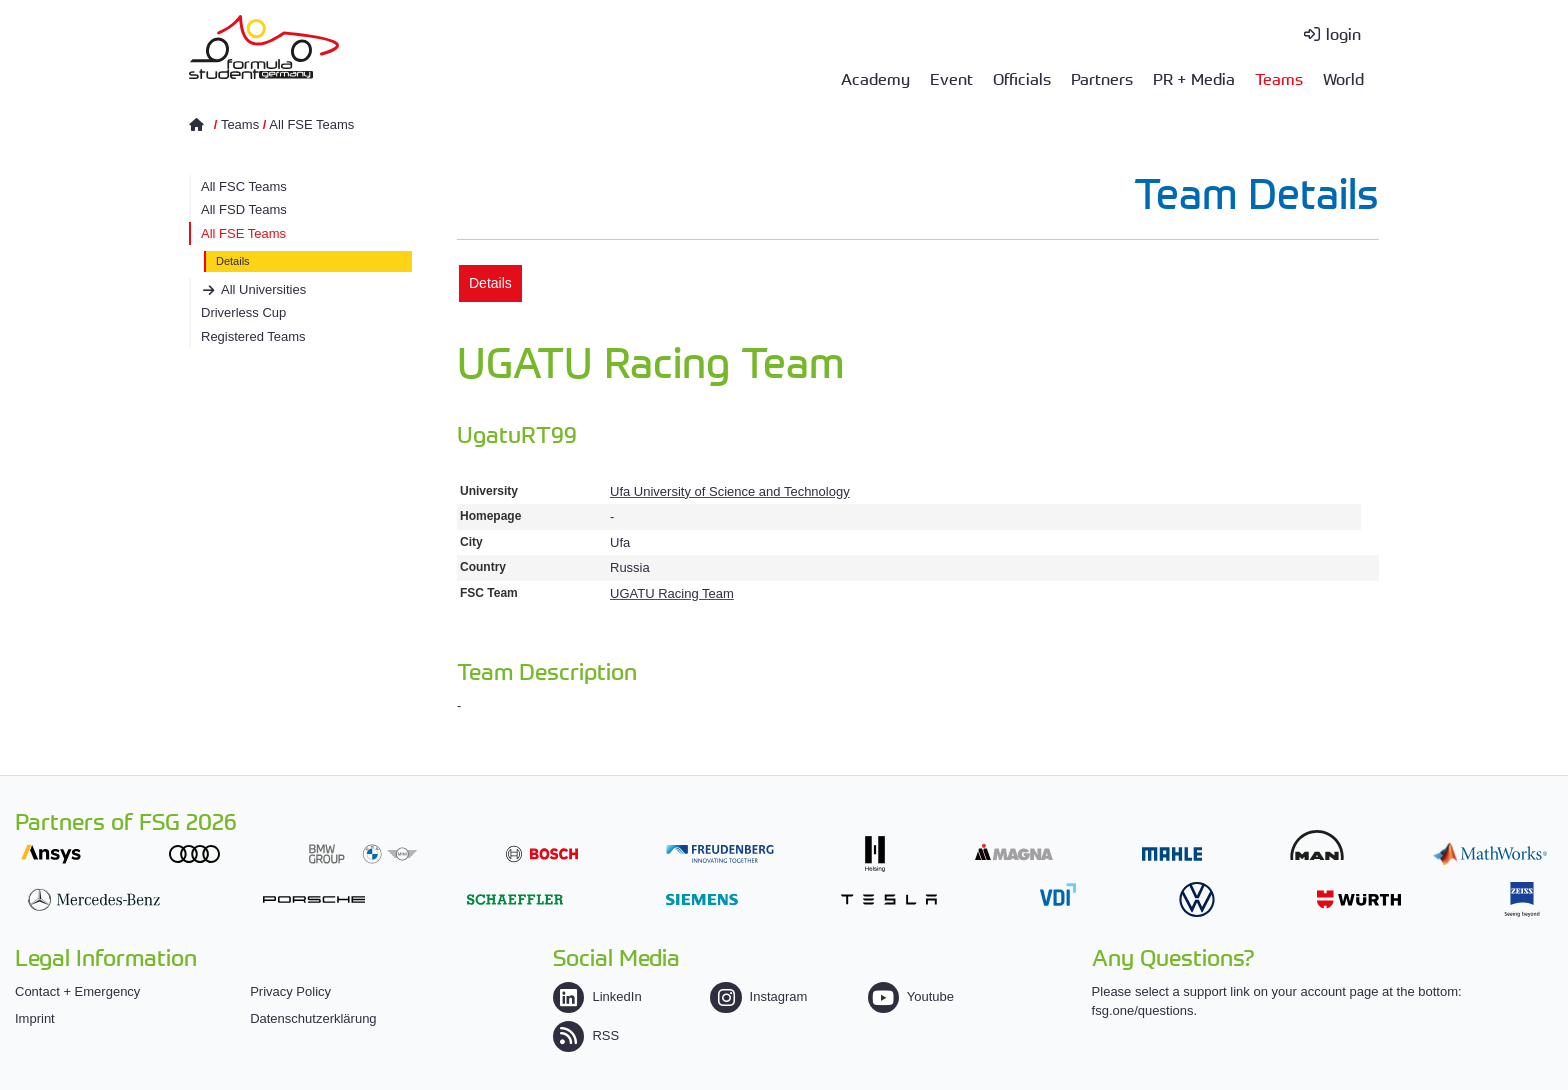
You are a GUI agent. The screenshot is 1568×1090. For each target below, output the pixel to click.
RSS (586, 1035)
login (1343, 33)
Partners (1102, 78)
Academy (875, 78)
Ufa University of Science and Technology (730, 491)
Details (233, 261)
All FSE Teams (311, 124)
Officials (1022, 78)
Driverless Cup (243, 312)
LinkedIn (597, 996)
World (1343, 78)
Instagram (758, 996)
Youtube (911, 996)
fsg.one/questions (1143, 1010)
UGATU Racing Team (672, 593)
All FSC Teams (244, 186)
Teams (1279, 78)
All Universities (263, 289)
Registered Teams (253, 336)
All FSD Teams (244, 209)
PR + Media (1194, 78)
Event (951, 78)
